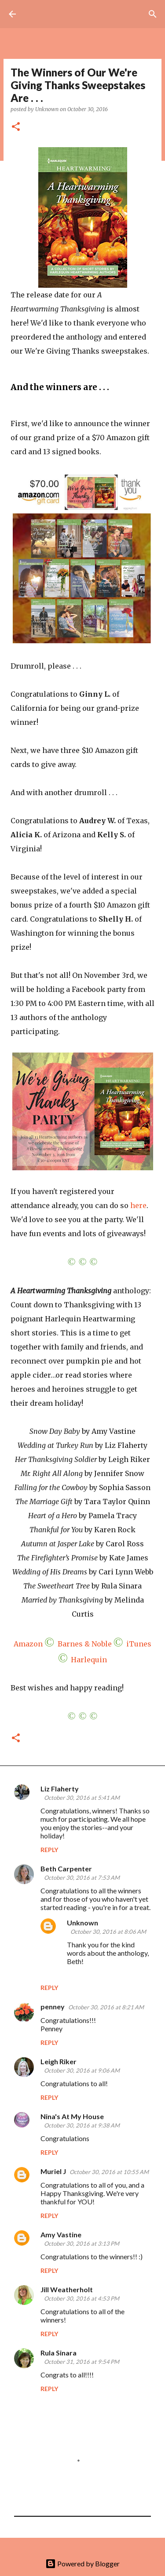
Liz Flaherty (59, 1788)
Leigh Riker (58, 2061)
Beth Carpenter (66, 1868)
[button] (16, 127)
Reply (49, 1849)
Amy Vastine (60, 2234)
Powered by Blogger (82, 2563)
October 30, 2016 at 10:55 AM (109, 2171)
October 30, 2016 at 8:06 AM (108, 1931)
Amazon (28, 1643)
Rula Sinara (58, 2352)
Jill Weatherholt (66, 2289)
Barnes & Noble (85, 1643)
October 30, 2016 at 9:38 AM (82, 2125)
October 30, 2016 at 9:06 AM (82, 2070)
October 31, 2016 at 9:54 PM (81, 2361)
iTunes (138, 1643)
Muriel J (53, 2171)
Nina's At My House (72, 2116)
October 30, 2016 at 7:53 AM (82, 1877)
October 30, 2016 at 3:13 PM (81, 2243)
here (138, 1205)
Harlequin (89, 1659)
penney (52, 2006)
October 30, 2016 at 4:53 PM (81, 2298)
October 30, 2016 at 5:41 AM (82, 1797)
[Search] (152, 14)
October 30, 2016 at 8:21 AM (106, 2007)
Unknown (82, 1922)
